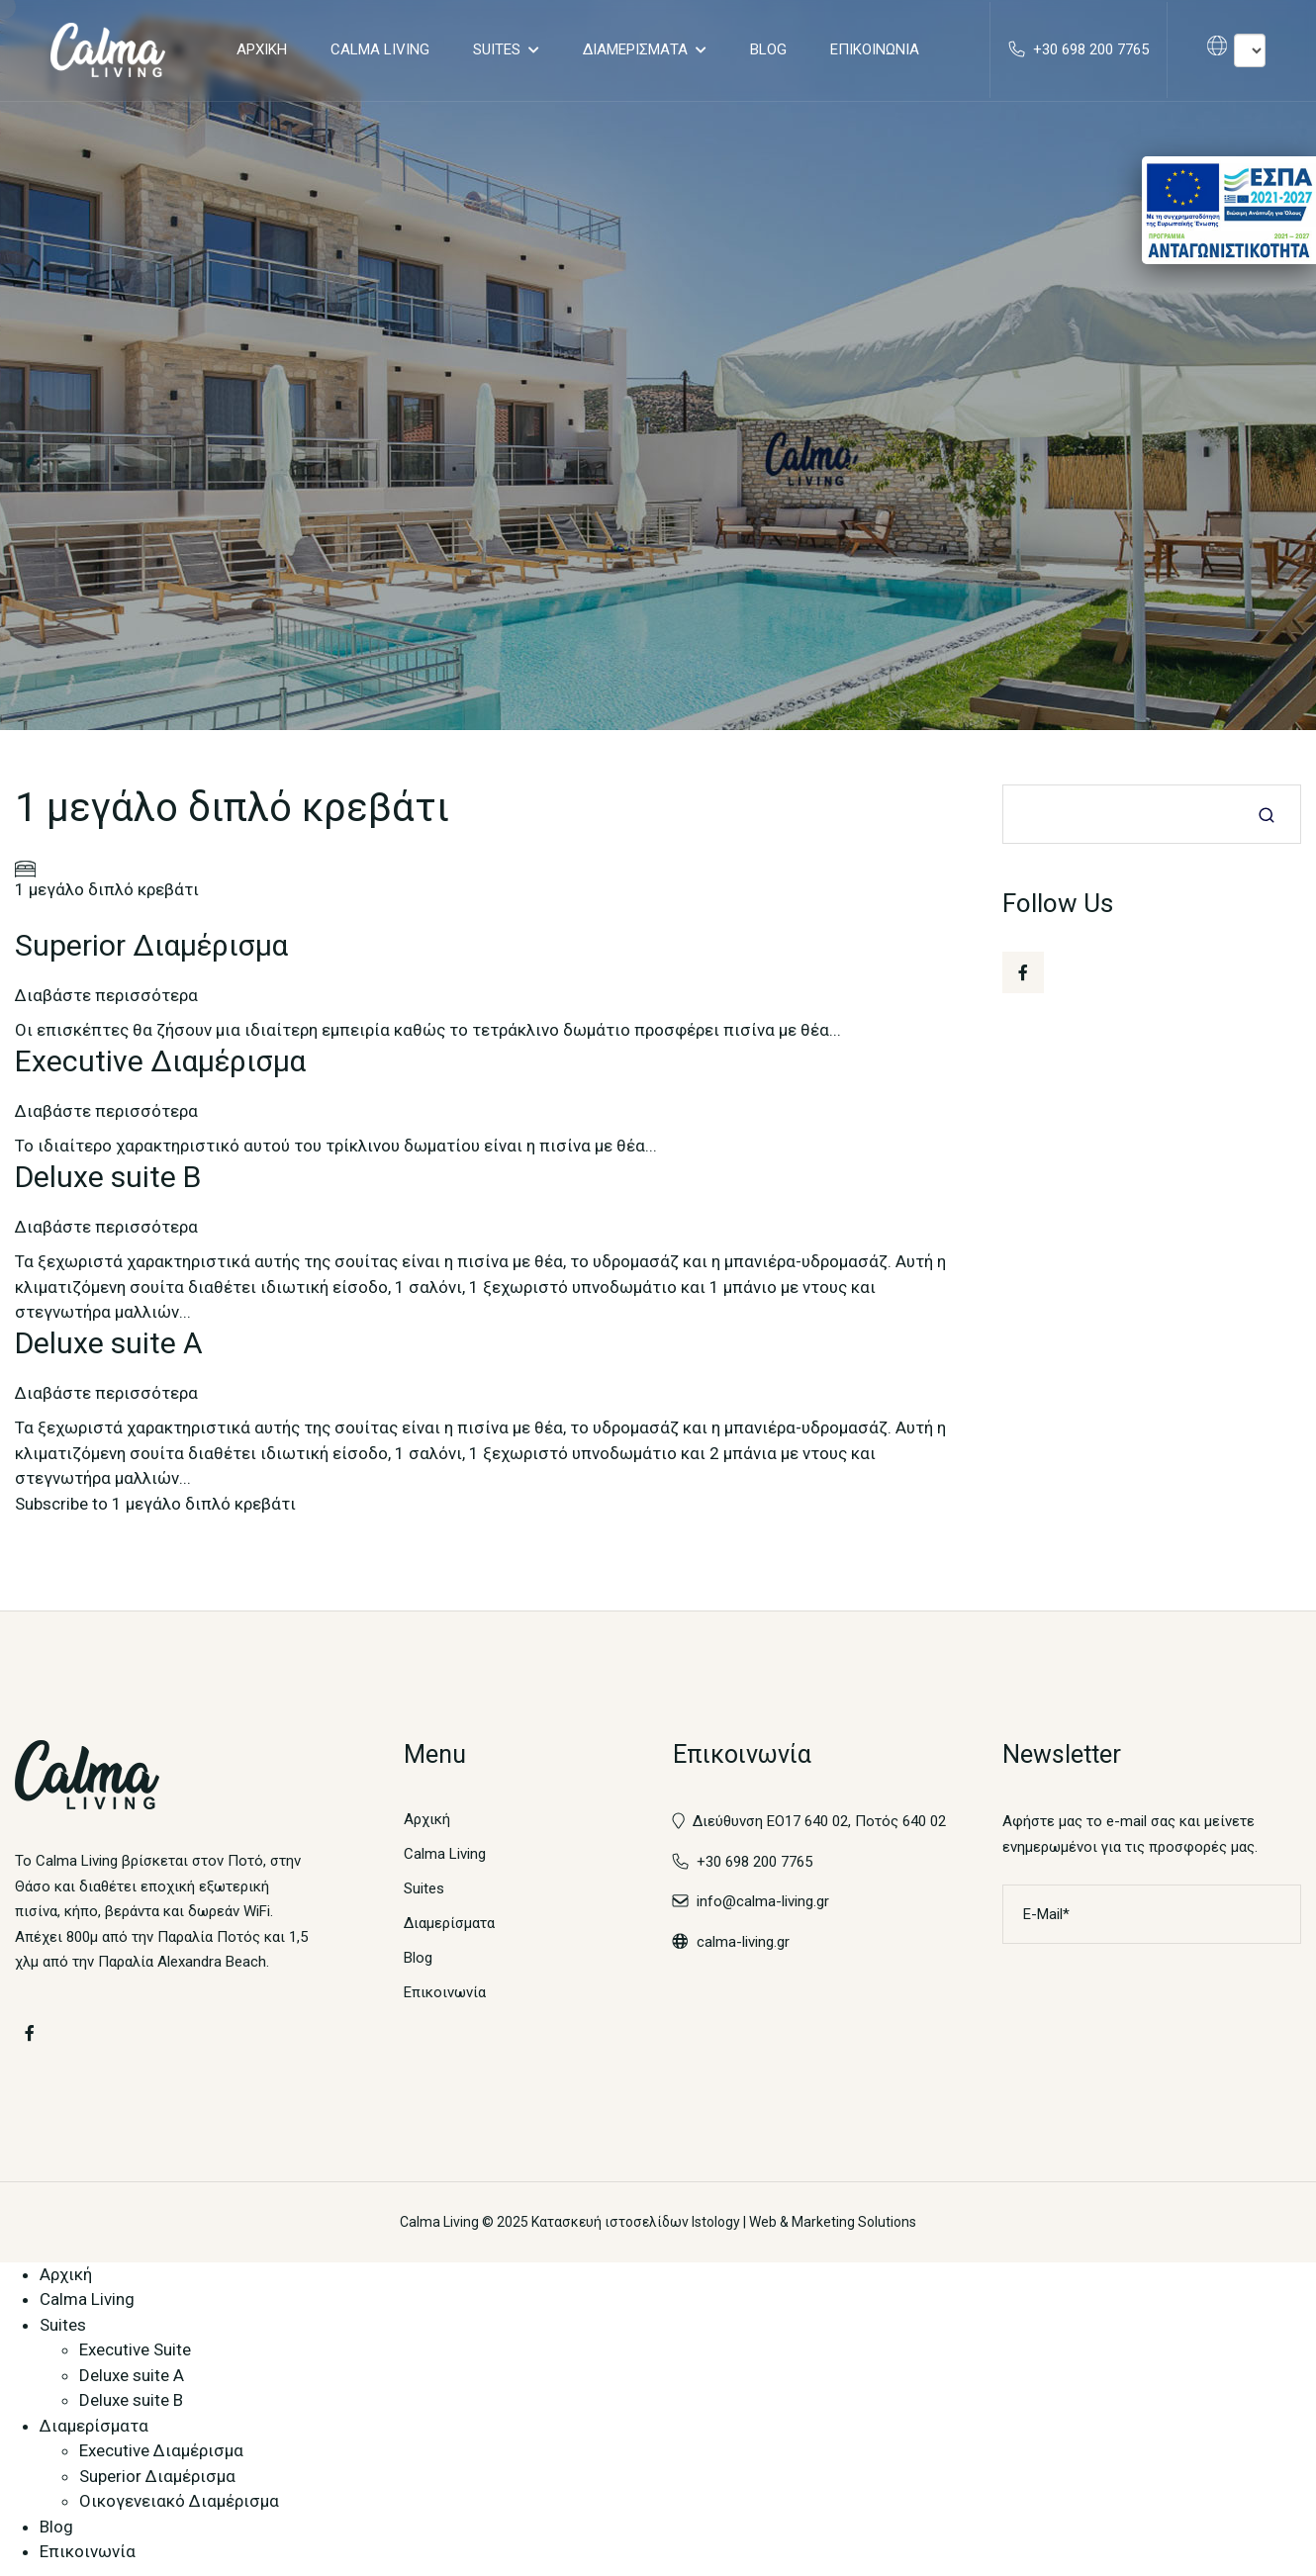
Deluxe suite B (131, 2402)
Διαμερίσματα (634, 50)
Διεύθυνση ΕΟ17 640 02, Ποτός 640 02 (819, 1823)
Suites (495, 50)
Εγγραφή (1271, 1916)
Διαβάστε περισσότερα (106, 996)
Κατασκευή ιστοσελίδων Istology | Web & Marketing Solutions (723, 2223)
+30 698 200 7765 (742, 1863)
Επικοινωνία (873, 50)
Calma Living (378, 50)
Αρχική (260, 50)
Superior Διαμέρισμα (157, 2477)
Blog (767, 50)
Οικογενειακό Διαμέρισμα (179, 2503)
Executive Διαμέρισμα (161, 2452)
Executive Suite (135, 2351)
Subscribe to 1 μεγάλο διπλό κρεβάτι (155, 1505)
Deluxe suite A (131, 2376)
